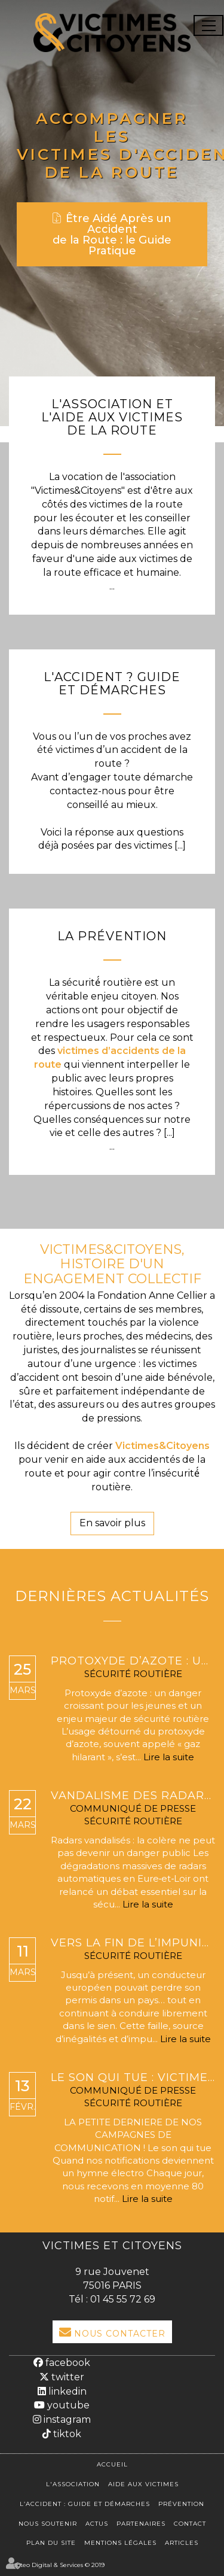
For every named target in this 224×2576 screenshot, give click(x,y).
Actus (96, 2524)
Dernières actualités (112, 1596)
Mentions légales (120, 2543)
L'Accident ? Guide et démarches (112, 683)
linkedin (66, 2391)
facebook (66, 2362)
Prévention (181, 2504)
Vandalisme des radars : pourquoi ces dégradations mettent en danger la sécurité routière (133, 1796)
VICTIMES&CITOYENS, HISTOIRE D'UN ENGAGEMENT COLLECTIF (112, 1263)
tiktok (66, 2434)
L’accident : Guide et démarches (85, 2504)
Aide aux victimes (143, 2484)
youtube (67, 2405)
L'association (73, 2484)
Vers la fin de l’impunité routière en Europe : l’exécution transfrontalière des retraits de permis (133, 1943)
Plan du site (51, 2543)
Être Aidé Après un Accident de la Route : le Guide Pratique (112, 234)
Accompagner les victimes (102, 136)
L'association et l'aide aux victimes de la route (112, 417)
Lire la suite (168, 1757)
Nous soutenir (48, 2524)
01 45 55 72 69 (122, 2299)
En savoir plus (112, 1523)
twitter (66, 2377)
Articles (181, 2543)
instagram (66, 2419)
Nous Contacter (119, 2333)
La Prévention (112, 936)
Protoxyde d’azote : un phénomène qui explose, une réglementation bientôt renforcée (133, 1661)
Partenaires (140, 2524)
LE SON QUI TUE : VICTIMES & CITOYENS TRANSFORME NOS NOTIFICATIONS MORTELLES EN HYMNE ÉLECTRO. (133, 2078)
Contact (190, 2524)
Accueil (112, 2464)
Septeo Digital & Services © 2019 (57, 2565)
